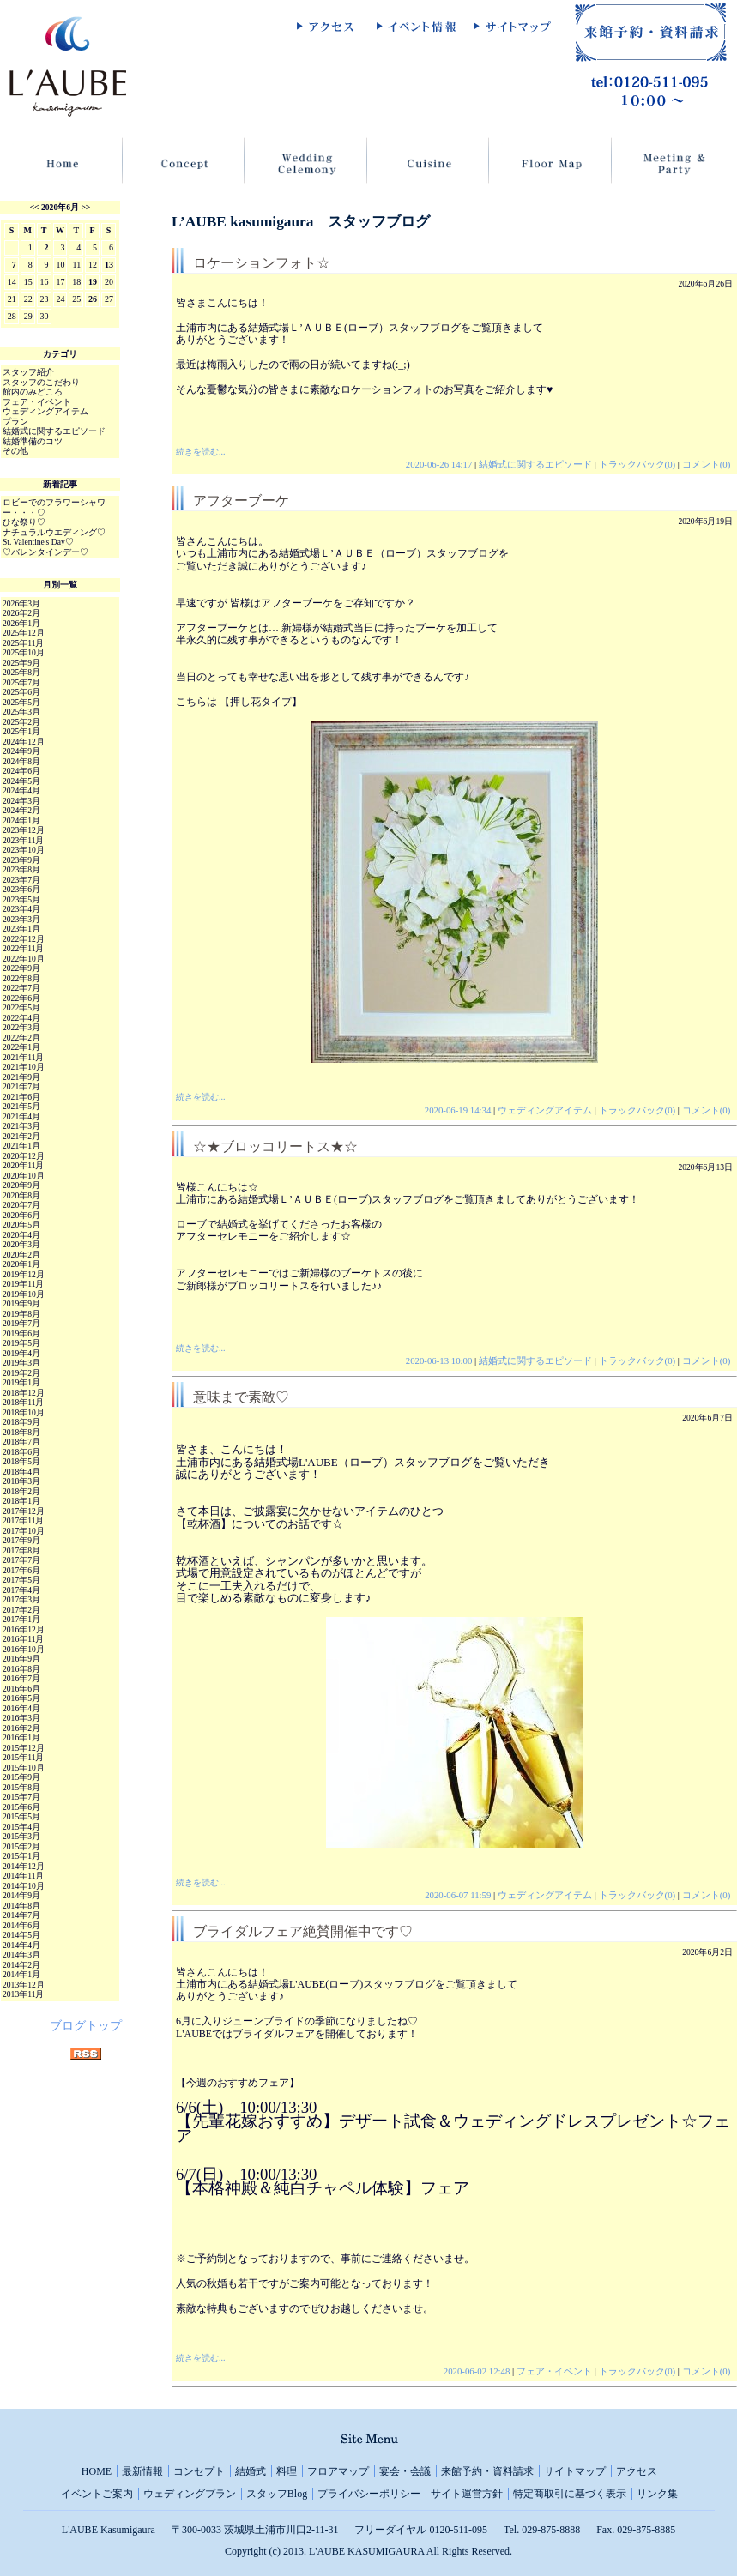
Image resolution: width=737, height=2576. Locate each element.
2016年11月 (23, 1639)
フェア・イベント (554, 2371)
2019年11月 (23, 1283)
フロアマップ (338, 2471)
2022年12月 (24, 939)
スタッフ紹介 (28, 372)
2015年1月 (21, 1856)
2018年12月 (24, 1392)
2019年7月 (21, 1323)
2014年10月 (24, 1886)
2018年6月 (21, 1452)
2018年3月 (21, 1481)
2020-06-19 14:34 (458, 1110)
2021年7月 (21, 1086)
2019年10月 (24, 1294)
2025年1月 (21, 731)
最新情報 (142, 2471)
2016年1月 (21, 1737)
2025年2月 (21, 722)
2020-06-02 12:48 (477, 2371)
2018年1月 (21, 1500)
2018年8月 (21, 1432)
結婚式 (250, 2471)
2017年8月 (21, 1550)
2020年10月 (24, 1175)
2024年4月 (21, 790)
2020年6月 (60, 207)
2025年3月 (21, 711)
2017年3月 (21, 1599)
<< (34, 207)
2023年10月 (24, 849)
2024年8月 (21, 761)
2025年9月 (21, 662)
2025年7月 (21, 682)
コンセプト (199, 2471)
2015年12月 (24, 1748)
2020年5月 (21, 1224)
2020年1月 (21, 1264)
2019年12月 (24, 1274)
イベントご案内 (97, 2494)
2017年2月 (21, 1609)
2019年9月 (21, 1303)
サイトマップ (575, 2471)
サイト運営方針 (467, 2494)
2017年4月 (21, 1590)
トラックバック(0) (637, 464)
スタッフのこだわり (41, 382)
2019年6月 (21, 1333)
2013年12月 (24, 1984)
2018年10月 (24, 1412)
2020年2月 (21, 1254)
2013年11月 (23, 1994)
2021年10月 (24, 1066)
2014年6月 (21, 1925)
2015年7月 (21, 1796)
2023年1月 (21, 928)
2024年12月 (24, 741)
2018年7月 (21, 1441)
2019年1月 (21, 1382)
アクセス (636, 2471)
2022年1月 (21, 1047)
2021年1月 (21, 1145)
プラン (15, 421)
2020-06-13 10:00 (439, 1360)
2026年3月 (21, 603)
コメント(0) (706, 464)
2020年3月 (21, 1244)
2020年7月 (21, 1205)
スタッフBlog (276, 2494)
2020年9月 (21, 1185)
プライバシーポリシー (368, 2494)
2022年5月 (21, 1007)
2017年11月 (23, 1520)
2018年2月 (21, 1491)
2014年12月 (24, 1866)
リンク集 (657, 2494)
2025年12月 (24, 632)
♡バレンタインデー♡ (45, 552)
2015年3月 (21, 1836)
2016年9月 (21, 1658)
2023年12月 (24, 830)
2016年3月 (21, 1717)
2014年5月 (21, 1935)
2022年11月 (23, 948)
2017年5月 (21, 1579)
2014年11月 (23, 1875)
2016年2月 (21, 1728)
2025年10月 (24, 652)
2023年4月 (21, 909)
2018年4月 (21, 1471)
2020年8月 (21, 1195)
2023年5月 (21, 899)
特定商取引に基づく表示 (569, 2494)
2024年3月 (21, 800)
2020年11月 (23, 1165)
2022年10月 (24, 958)
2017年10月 (24, 1530)
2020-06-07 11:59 (458, 1895)
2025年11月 (23, 643)
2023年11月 (23, 840)
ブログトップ (86, 2025)
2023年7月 (21, 879)
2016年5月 (21, 1698)
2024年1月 (21, 820)
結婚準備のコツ (33, 441)
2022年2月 (21, 1037)
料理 (286, 2471)
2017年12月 (24, 1511)
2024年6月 (21, 770)
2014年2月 (21, 1965)
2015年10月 (24, 1767)
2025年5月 (21, 702)
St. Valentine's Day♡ (38, 541)
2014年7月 (21, 1915)
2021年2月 (21, 1136)
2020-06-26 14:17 (439, 464)
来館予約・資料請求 (487, 2471)
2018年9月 (21, 1422)
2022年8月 (21, 978)
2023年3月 (21, 919)
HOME (97, 2471)
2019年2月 (21, 1373)
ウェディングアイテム (545, 1110)
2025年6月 (21, 692)
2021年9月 (21, 1077)
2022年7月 (21, 987)
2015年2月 (21, 1846)
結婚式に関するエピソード (535, 464)
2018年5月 (21, 1461)
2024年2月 (21, 810)
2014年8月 (21, 1905)
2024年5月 (21, 781)
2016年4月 (21, 1708)
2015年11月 (23, 1757)
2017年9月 (21, 1540)
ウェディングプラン (189, 2494)
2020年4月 (21, 1235)
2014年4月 (21, 1945)
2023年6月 (21, 889)
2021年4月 (21, 1116)
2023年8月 (21, 869)
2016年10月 (24, 1649)
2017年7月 (21, 1560)
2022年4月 (21, 1018)
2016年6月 (21, 1688)
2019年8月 (21, 1313)
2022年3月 (21, 1027)
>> (85, 207)
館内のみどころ (33, 391)
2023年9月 (21, 860)
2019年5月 (21, 1343)
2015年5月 (21, 1816)
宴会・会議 (405, 2471)
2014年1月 (21, 1974)
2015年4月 (21, 1826)
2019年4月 (21, 1353)
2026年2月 (21, 613)
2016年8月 (21, 1669)
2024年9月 (21, 751)
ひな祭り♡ (24, 522)
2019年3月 (21, 1362)
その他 (15, 450)
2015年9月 (21, 1777)
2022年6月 (21, 998)
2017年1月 (21, 1619)
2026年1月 (21, 623)
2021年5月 (21, 1106)
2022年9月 (21, 968)
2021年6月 (21, 1096)
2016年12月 (24, 1629)
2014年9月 (21, 1895)
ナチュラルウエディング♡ (54, 532)
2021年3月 (21, 1126)
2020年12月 (24, 1156)
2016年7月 (21, 1678)
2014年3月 (21, 1954)
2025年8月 (21, 672)
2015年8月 (21, 1787)
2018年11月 (23, 1402)
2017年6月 (21, 1570)
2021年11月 (23, 1057)
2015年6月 (21, 1807)
